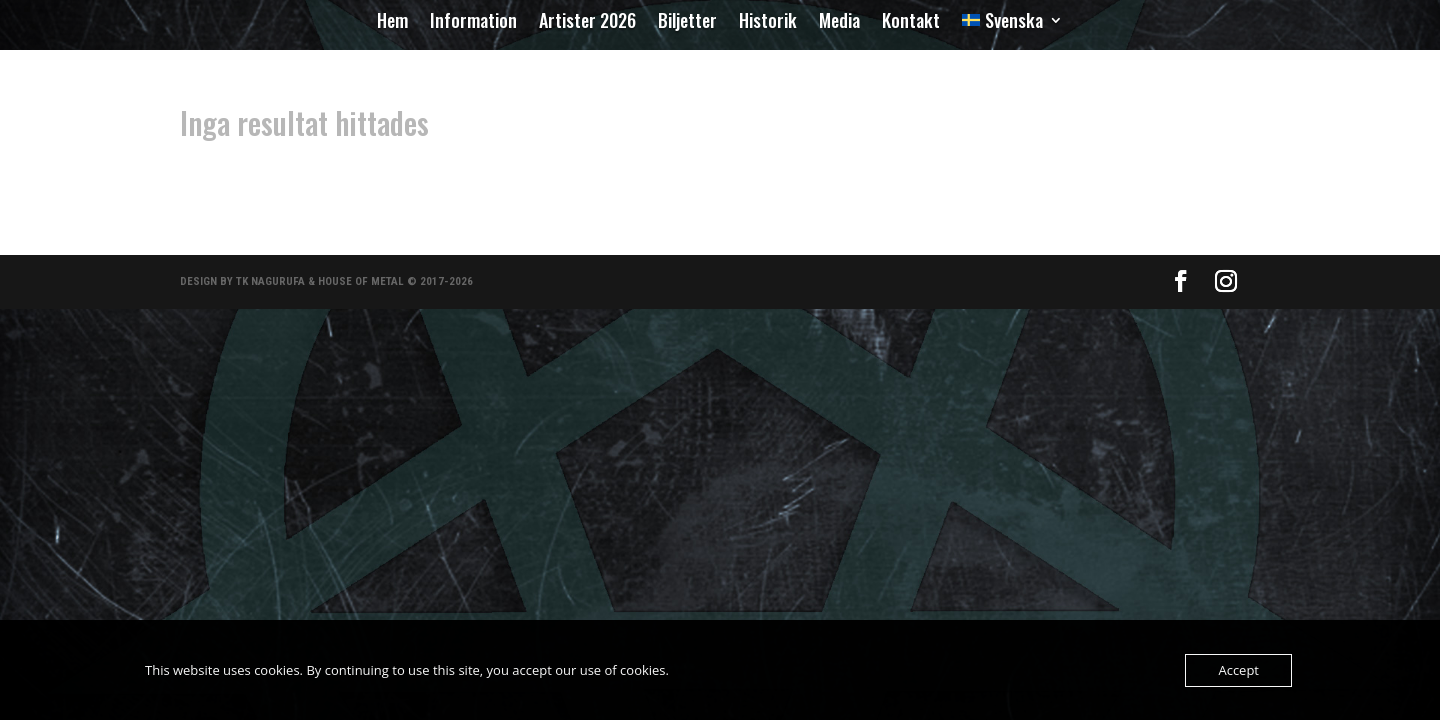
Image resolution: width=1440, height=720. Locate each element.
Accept (1238, 670)
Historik (768, 23)
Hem (392, 23)
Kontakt (911, 23)
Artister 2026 (587, 23)
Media (839, 23)
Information (473, 23)
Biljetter (687, 23)
